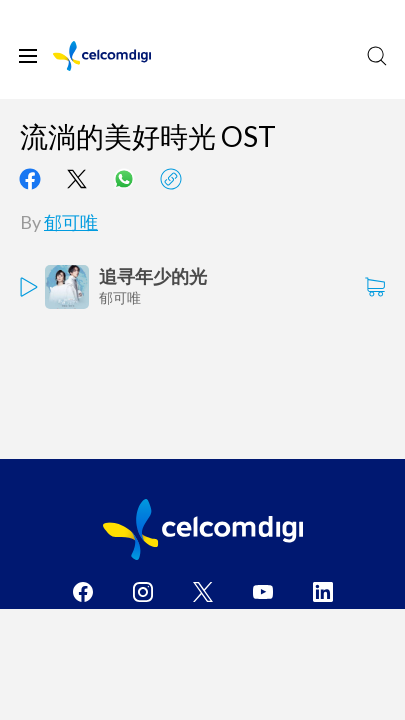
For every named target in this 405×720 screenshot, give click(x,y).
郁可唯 (71, 222)
